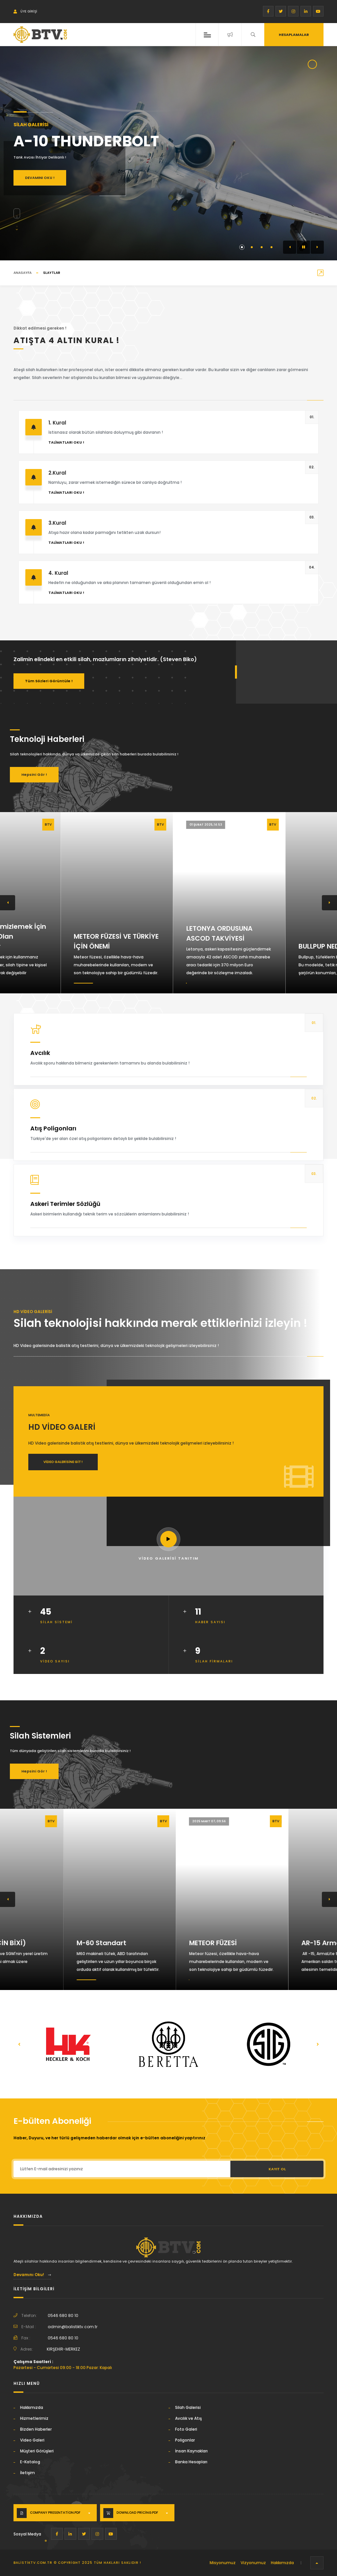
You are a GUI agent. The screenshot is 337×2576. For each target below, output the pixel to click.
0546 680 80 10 (63, 2315)
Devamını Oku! (32, 2274)
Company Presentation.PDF (55, 2512)
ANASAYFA (22, 272)
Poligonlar (185, 2440)
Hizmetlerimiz (34, 2418)
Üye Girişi (25, 11)
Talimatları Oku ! (66, 442)
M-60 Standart (150, 1942)
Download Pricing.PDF (137, 2512)
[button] (289, 247)
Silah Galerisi (188, 2407)
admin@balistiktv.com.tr (72, 2326)
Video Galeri (32, 2440)
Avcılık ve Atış (188, 2418)
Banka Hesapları (191, 2462)
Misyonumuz (223, 2562)
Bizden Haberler (36, 2429)
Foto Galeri (186, 2429)
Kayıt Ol (277, 2169)
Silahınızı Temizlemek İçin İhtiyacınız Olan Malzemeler (55, 936)
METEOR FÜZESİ (262, 1942)
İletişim (27, 2472)
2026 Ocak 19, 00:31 (144, 1821)
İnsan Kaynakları (191, 2451)
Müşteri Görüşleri (37, 2451)
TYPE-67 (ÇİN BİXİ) (44, 1942)
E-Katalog (30, 2462)
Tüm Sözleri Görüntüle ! (49, 681)
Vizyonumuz (253, 2562)
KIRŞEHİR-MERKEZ (63, 2349)
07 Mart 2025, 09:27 (145, 825)
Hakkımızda (31, 2407)
